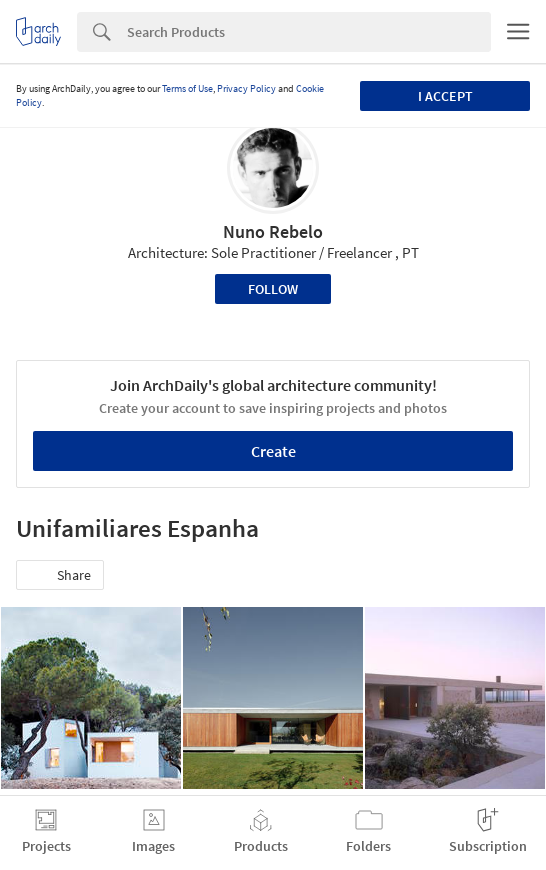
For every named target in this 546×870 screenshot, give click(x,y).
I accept (445, 96)
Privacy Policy (246, 88)
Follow (273, 289)
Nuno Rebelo (273, 231)
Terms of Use (187, 88)
